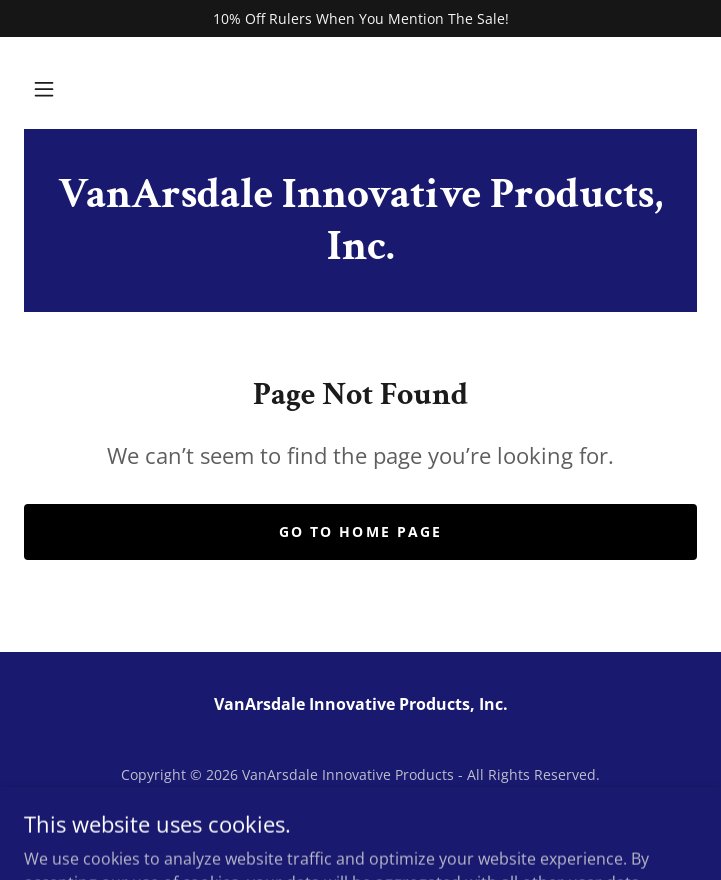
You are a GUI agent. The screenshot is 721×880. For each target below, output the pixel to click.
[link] (360, 220)
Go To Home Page (360, 531)
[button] (44, 89)
